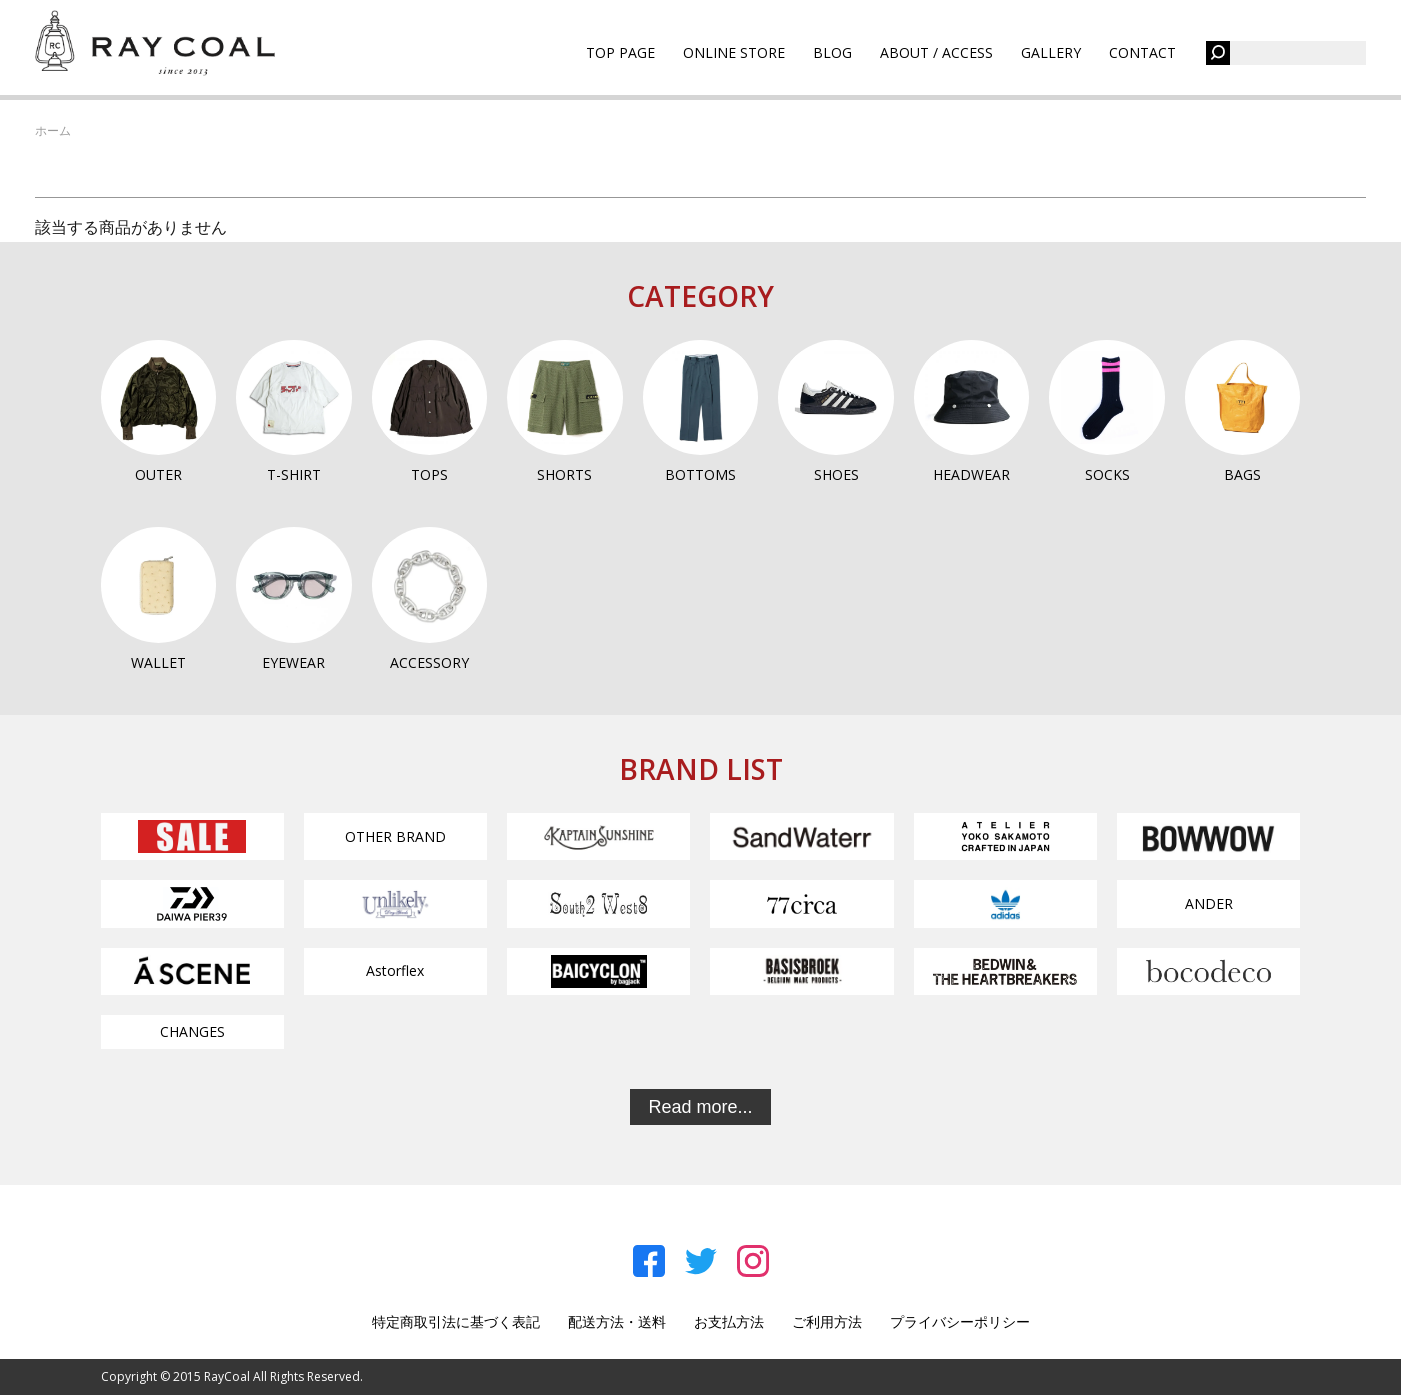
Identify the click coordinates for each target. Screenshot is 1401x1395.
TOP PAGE (620, 52)
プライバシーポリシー (960, 1321)
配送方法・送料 (617, 1321)
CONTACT (1142, 52)
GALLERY (1051, 52)
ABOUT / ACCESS (936, 52)
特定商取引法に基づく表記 (456, 1321)
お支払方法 (729, 1321)
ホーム (53, 130)
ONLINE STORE (734, 52)
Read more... (700, 1107)
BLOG (832, 52)
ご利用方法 (827, 1321)
